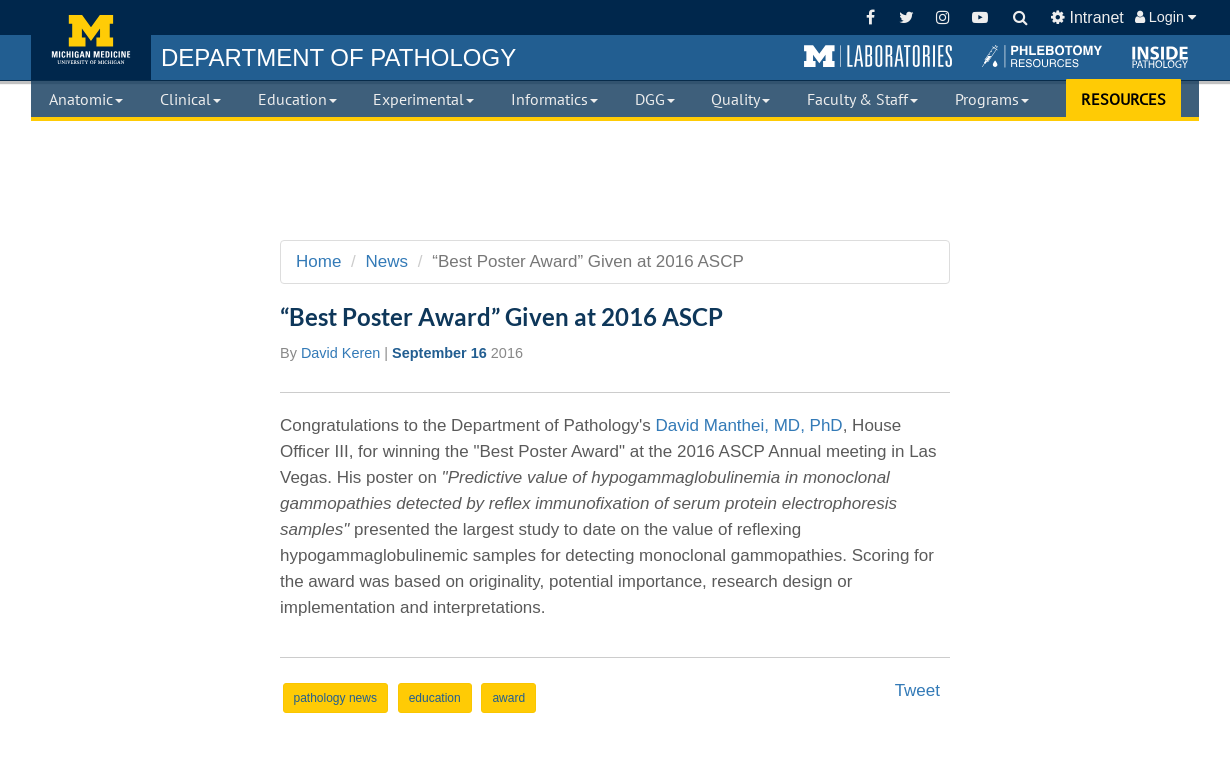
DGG (655, 99)
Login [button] (1165, 17)
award (508, 698)
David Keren (340, 353)
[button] (878, 57)
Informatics (554, 99)
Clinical (190, 99)
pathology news (335, 698)
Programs (992, 99)
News (387, 261)
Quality (740, 99)
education (435, 698)
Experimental (423, 99)
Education (297, 99)
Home (318, 261)
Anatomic (86, 99)
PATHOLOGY (338, 57)
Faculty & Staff (862, 99)
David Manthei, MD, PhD (749, 425)
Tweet (917, 690)
